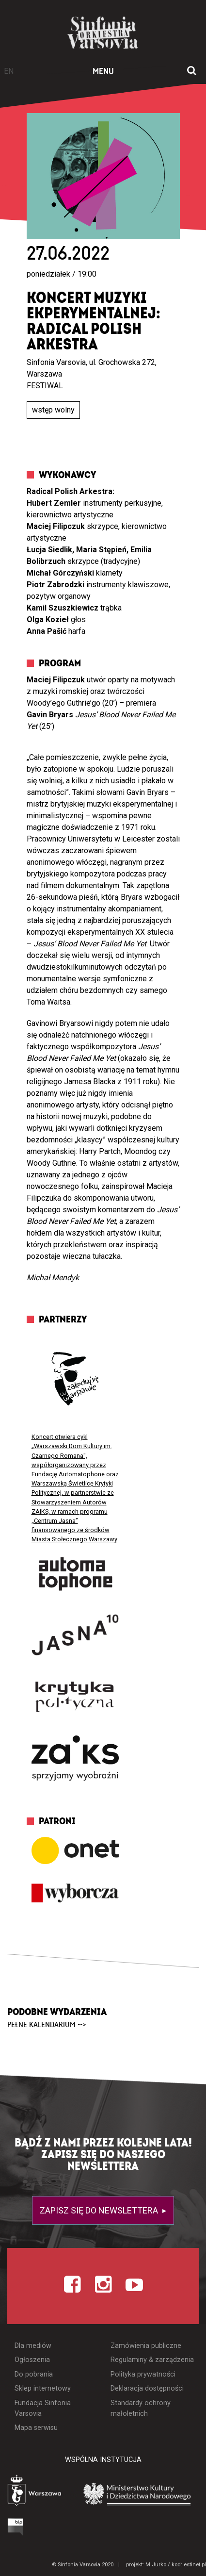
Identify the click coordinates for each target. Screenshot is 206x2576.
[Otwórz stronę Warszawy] (35, 2492)
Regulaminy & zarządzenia (152, 2360)
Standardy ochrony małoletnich (141, 2408)
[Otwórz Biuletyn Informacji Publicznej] (15, 2527)
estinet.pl (195, 2564)
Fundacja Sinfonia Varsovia (43, 2408)
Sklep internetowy (43, 2388)
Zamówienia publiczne (146, 2346)
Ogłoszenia (32, 2360)
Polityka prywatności (143, 2374)
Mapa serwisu (36, 2428)
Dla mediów (33, 2346)
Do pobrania (34, 2374)
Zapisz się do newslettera (100, 2210)
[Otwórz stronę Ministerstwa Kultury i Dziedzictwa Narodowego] (137, 2493)
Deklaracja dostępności (147, 2388)
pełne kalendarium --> (46, 2025)
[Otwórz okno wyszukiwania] (191, 71)
